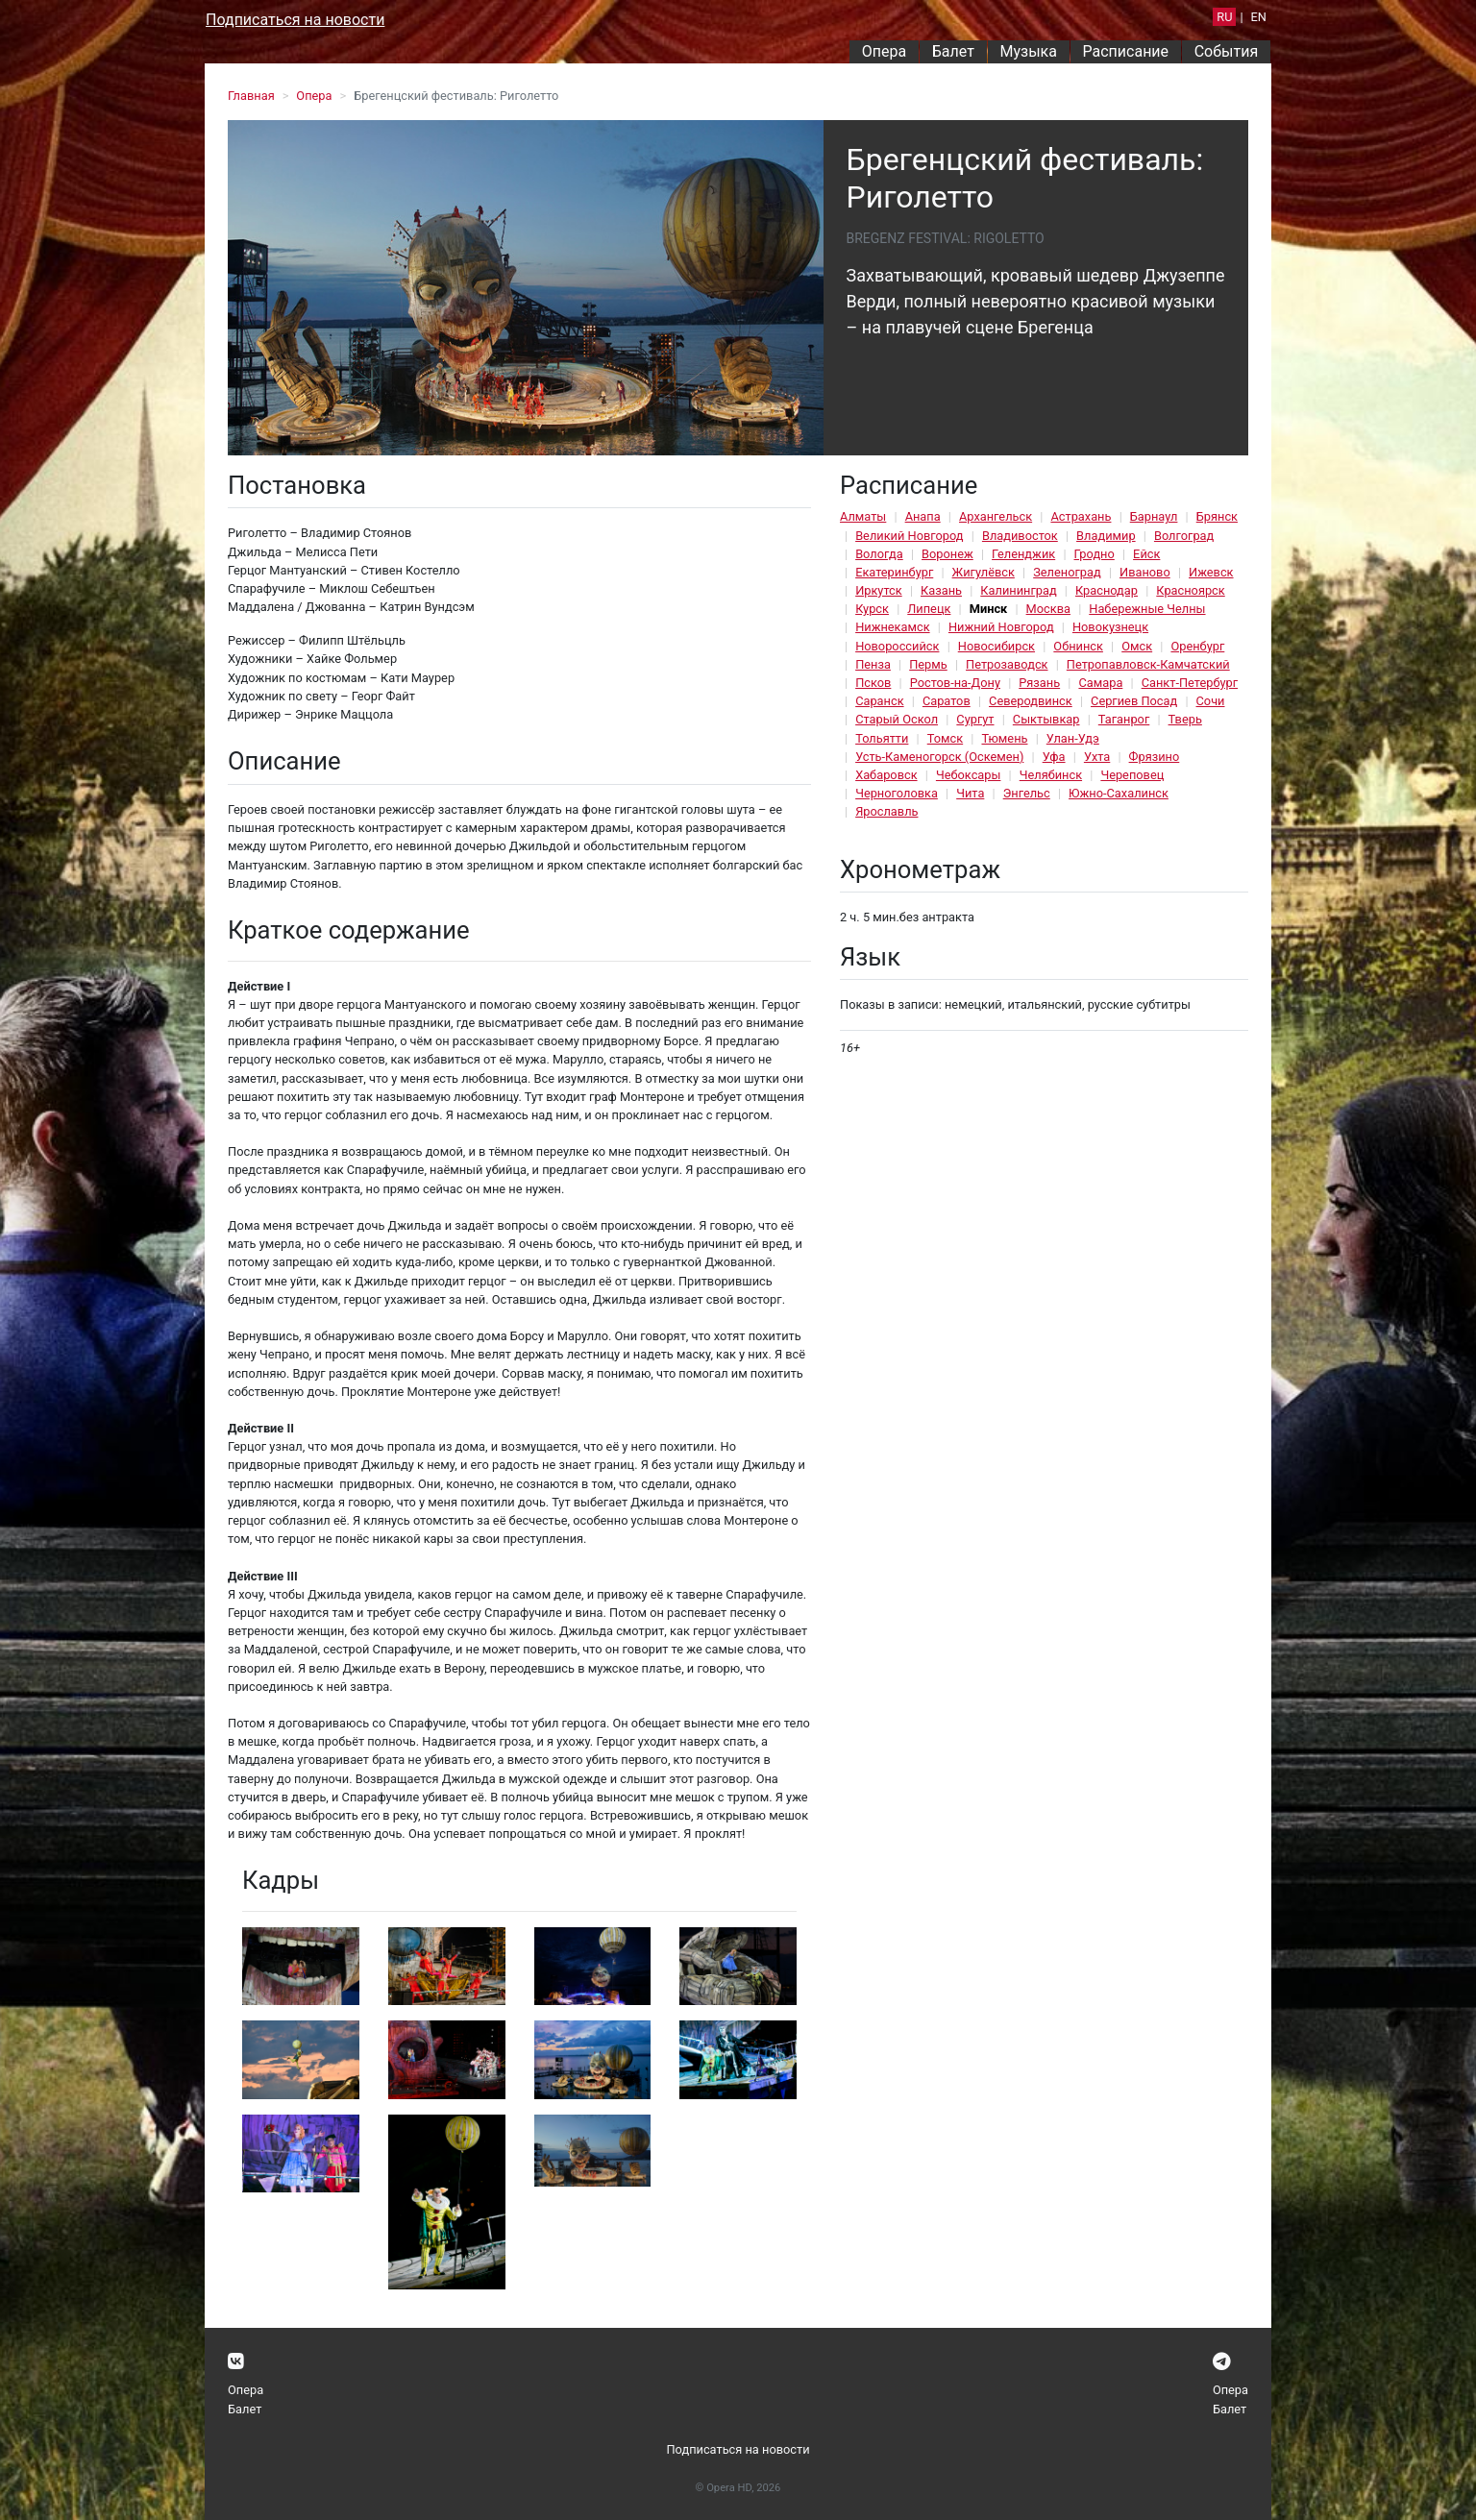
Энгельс (1026, 793)
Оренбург (1197, 646)
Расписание (1126, 51)
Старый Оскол (896, 719)
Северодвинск (1030, 701)
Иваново (1144, 572)
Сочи (1210, 701)
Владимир (1106, 535)
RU (1224, 17)
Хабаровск (886, 775)
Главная (251, 95)
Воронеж (947, 554)
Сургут (975, 719)
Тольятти (881, 738)
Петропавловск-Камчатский (1148, 664)
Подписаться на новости (295, 20)
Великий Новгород (909, 535)
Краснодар (1106, 590)
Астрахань (1080, 516)
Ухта (1097, 756)
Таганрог (1123, 719)
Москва (1048, 608)
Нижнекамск (892, 627)
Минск (989, 608)
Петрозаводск (1006, 664)
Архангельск (995, 516)
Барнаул (1154, 516)
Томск (945, 738)
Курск (872, 608)
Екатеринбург (894, 572)
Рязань (1039, 682)
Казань (941, 590)
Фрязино (1154, 756)
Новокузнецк (1110, 627)
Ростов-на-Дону (955, 682)
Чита (970, 793)
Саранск (879, 701)
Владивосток (1020, 535)
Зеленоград (1067, 572)
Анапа (923, 516)
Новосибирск (996, 646)
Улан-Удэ (1072, 738)
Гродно (1094, 554)
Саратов (946, 701)
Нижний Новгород (1001, 627)
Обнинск (1078, 646)
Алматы (863, 516)
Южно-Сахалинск (1118, 793)
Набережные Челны (1147, 608)
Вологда (879, 554)
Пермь (928, 664)
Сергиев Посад (1134, 701)
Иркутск (878, 590)
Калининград (1018, 590)
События (1226, 51)
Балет (953, 51)
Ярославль (886, 811)
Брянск (1217, 516)
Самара (1100, 682)
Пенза (873, 664)
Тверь (1185, 719)
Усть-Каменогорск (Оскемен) (939, 756)
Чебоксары (968, 775)
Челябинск (1051, 775)
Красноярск (1190, 590)
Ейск (1146, 554)
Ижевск (1211, 572)
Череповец (1132, 775)
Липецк (928, 608)
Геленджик (1023, 554)
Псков (873, 682)
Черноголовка (896, 793)
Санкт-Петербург (1190, 682)
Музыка (1027, 51)
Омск (1136, 646)
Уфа (1054, 756)
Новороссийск (897, 646)
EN (1259, 17)
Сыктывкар (1046, 719)
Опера (884, 51)
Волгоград (1184, 535)
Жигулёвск (983, 572)
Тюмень (1004, 738)
